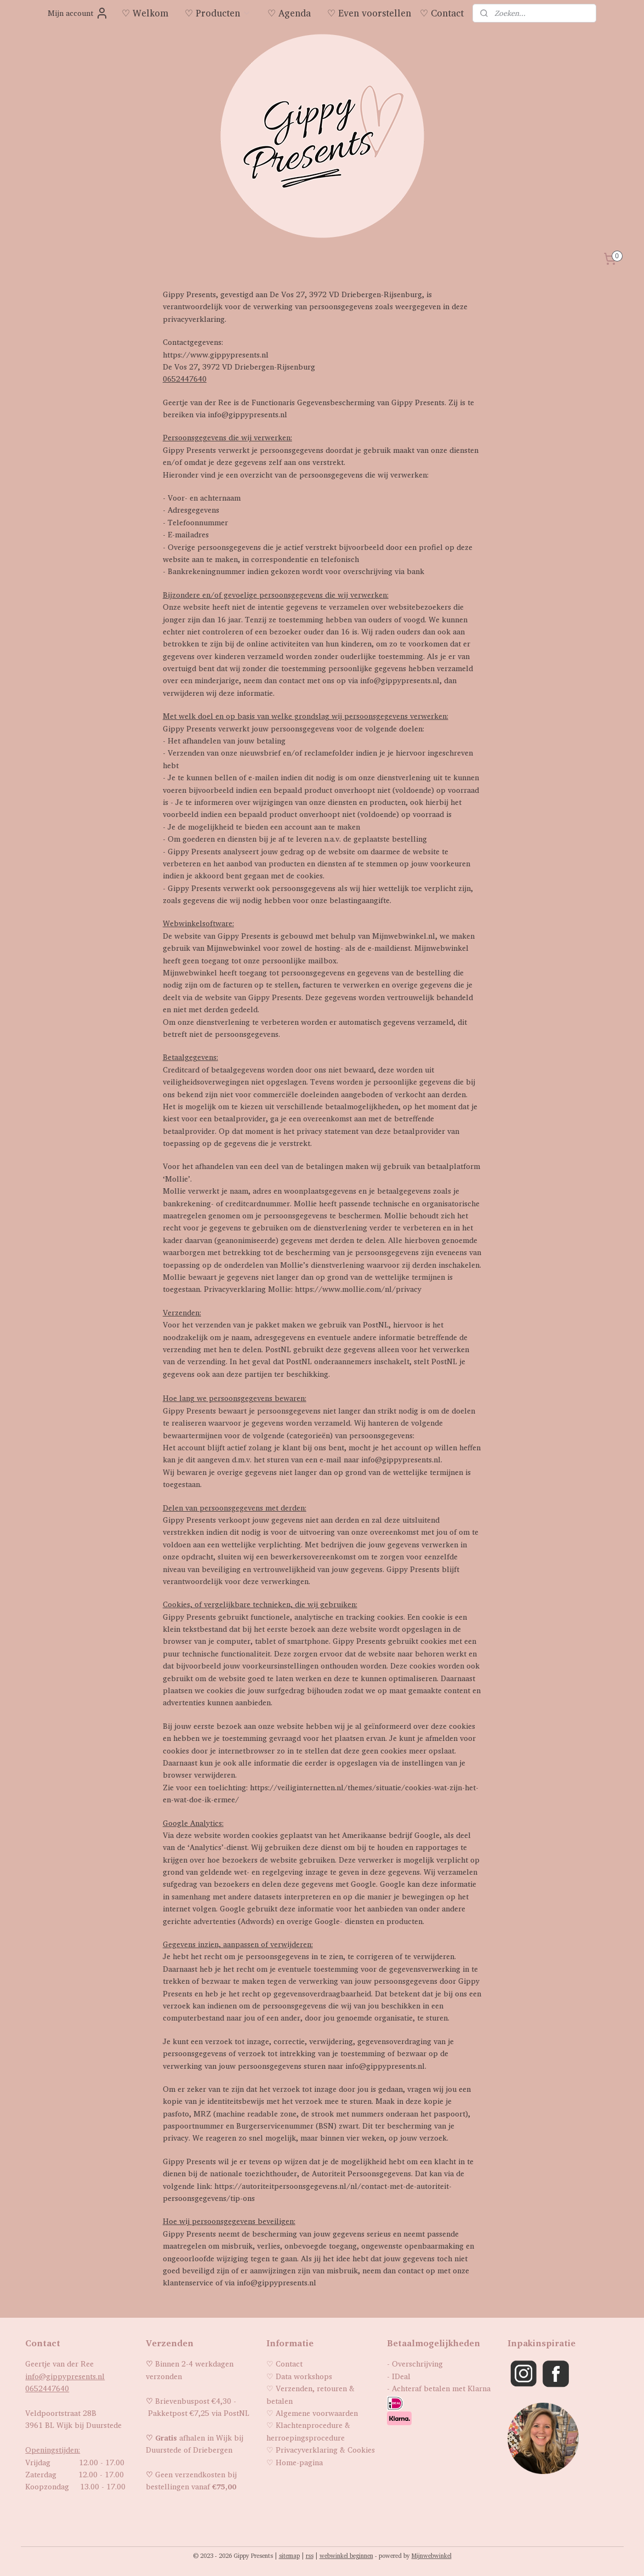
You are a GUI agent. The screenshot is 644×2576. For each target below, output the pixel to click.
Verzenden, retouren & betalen (310, 2394)
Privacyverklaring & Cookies (325, 2449)
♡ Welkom (145, 12)
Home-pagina (299, 2462)
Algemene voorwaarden (317, 2413)
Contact (289, 2363)
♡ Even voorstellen (369, 12)
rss (310, 2556)
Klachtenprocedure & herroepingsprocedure (308, 2431)
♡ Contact (442, 12)
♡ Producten (218, 12)
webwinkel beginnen (346, 2556)
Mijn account (78, 13)
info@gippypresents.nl (65, 2376)
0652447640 (185, 378)
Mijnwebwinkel (432, 2556)
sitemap (289, 2556)
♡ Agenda (289, 12)
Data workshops (304, 2376)
